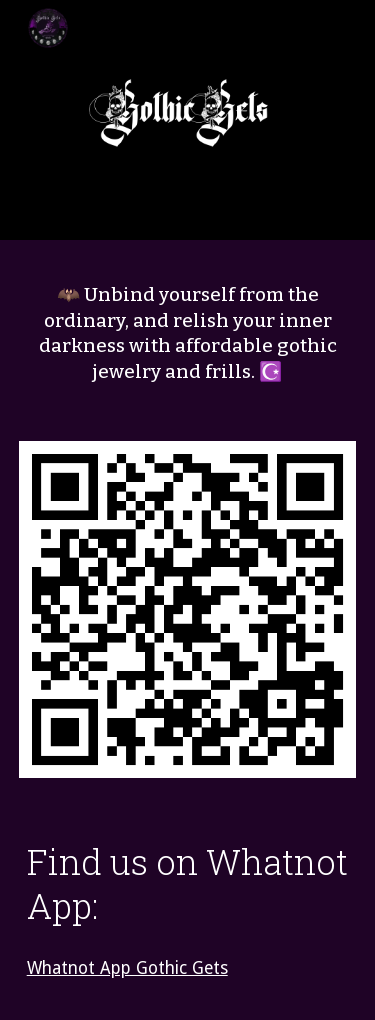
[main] (188, 333)
